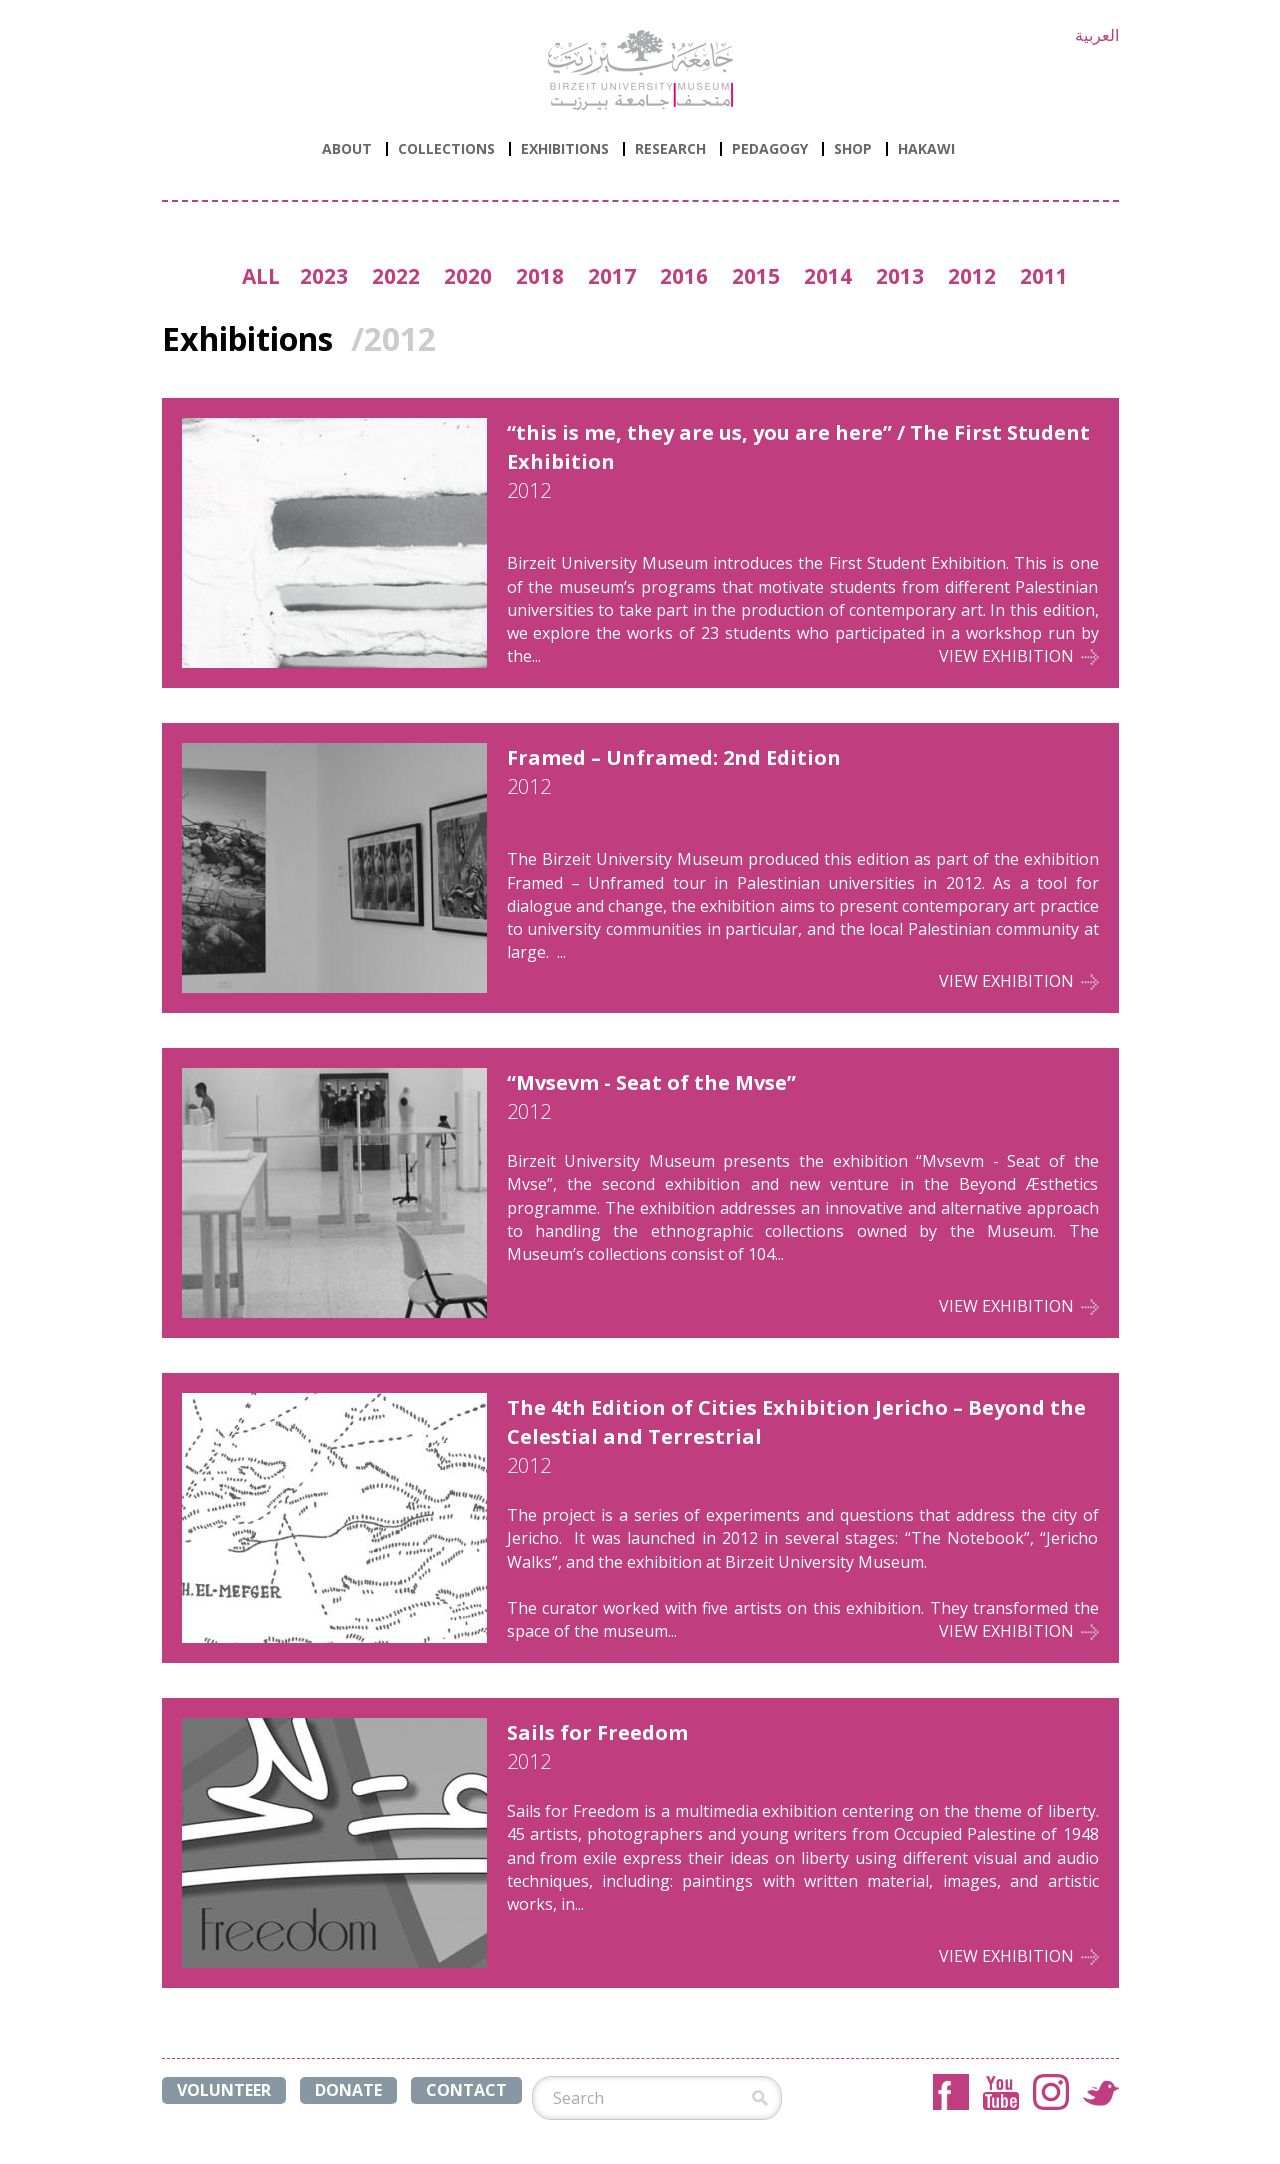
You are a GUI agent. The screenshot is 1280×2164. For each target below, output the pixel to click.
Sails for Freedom (597, 1732)
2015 (756, 276)
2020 (468, 276)
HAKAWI (926, 149)
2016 (684, 276)
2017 (612, 276)
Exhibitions (565, 149)
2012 (972, 276)
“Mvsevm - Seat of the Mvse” (651, 1082)
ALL (261, 276)
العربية (1097, 35)
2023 (324, 276)
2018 (540, 276)
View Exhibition (1006, 656)
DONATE (348, 2090)
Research (670, 149)
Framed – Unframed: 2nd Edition (674, 757)
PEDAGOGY (770, 149)
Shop (853, 149)
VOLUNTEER (224, 2090)
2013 (900, 276)
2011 (1044, 276)
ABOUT (347, 149)
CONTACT (466, 2090)
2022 (396, 276)
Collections (446, 149)
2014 (828, 276)
